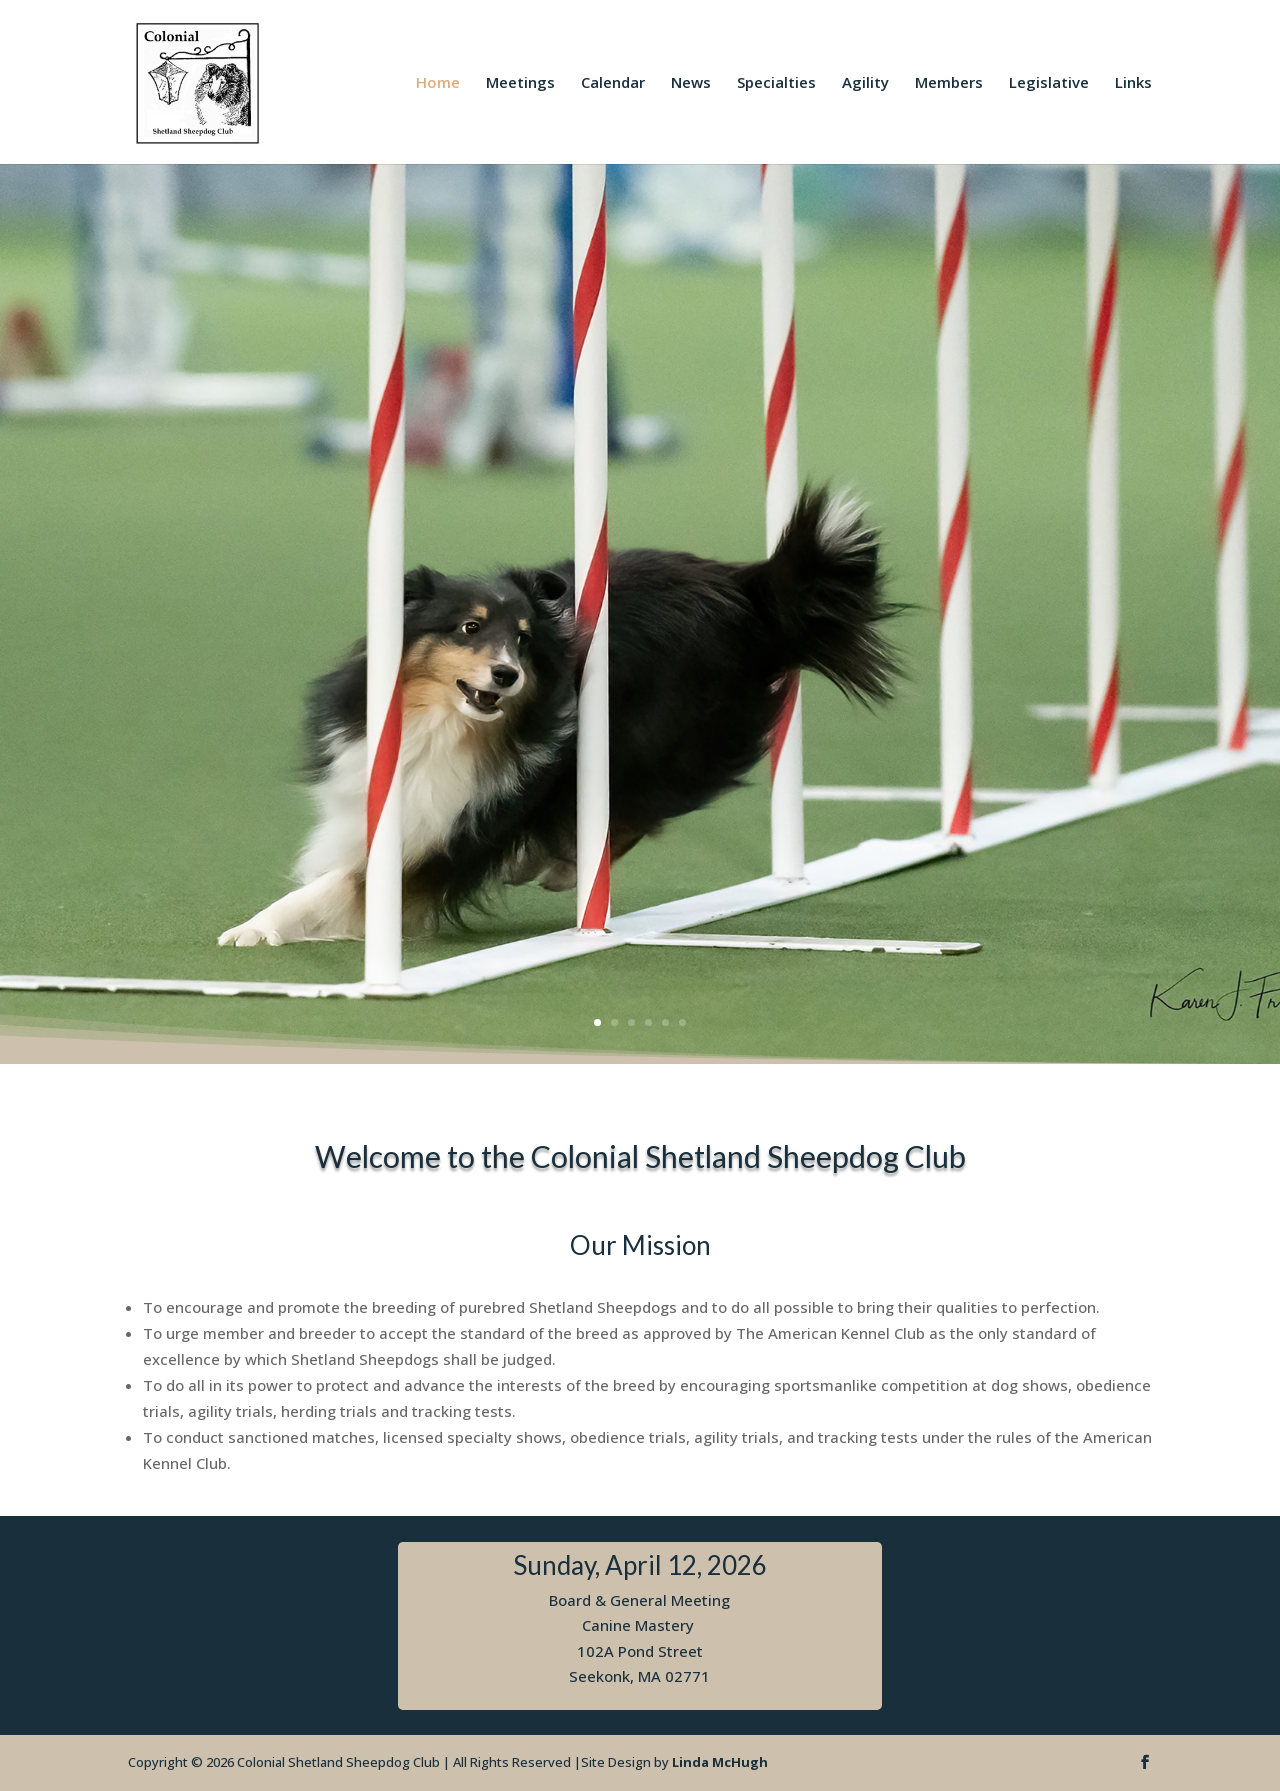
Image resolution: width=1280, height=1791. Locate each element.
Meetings (520, 83)
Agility (865, 83)
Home (438, 83)
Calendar (613, 83)
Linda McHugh (720, 1762)
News (691, 83)
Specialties (776, 83)
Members (949, 83)
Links (1133, 83)
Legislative (1049, 83)
